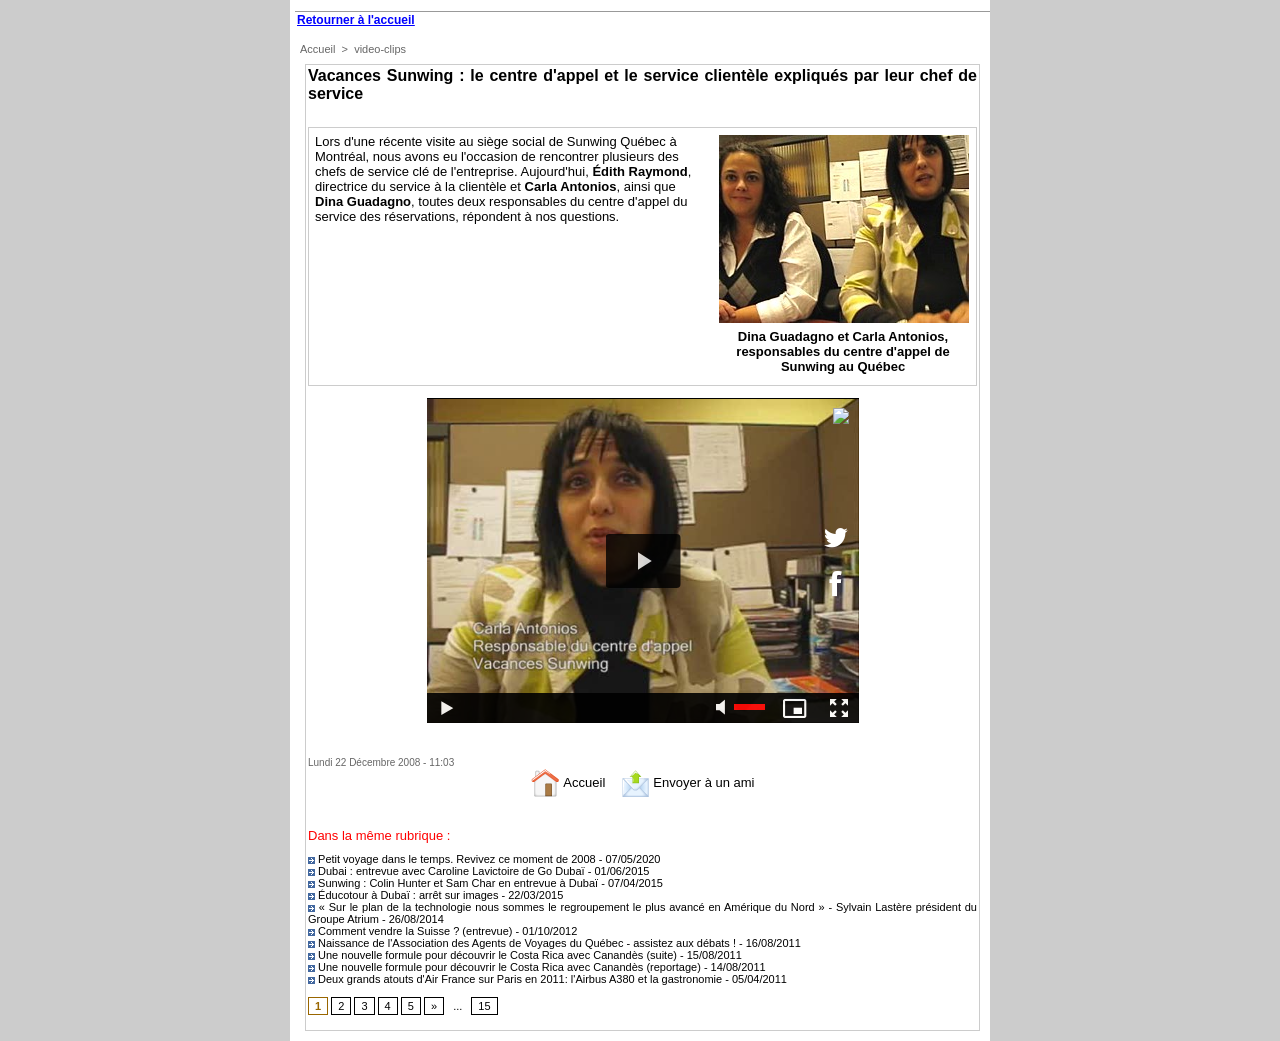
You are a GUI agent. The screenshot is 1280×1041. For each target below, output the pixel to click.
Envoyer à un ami (687, 782)
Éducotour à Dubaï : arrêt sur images (404, 895)
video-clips (380, 49)
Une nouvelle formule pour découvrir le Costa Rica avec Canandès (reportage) (506, 967)
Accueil (317, 49)
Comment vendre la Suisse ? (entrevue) (412, 931)
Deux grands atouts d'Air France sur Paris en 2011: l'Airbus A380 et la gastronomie (516, 979)
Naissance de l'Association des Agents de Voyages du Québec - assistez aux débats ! (522, 943)
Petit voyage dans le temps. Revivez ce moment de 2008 (453, 859)
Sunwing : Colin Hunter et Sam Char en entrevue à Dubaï (453, 883)
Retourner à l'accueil (356, 20)
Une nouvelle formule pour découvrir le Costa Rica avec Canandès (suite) (494, 955)
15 (484, 1006)
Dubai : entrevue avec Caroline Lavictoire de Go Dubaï (446, 871)
